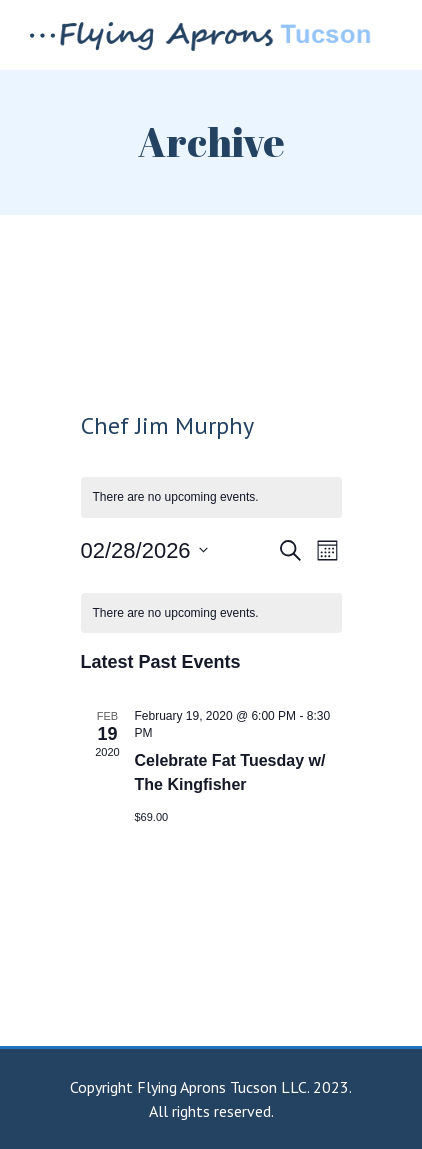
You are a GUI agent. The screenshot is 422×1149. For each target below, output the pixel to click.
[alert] (211, 613)
